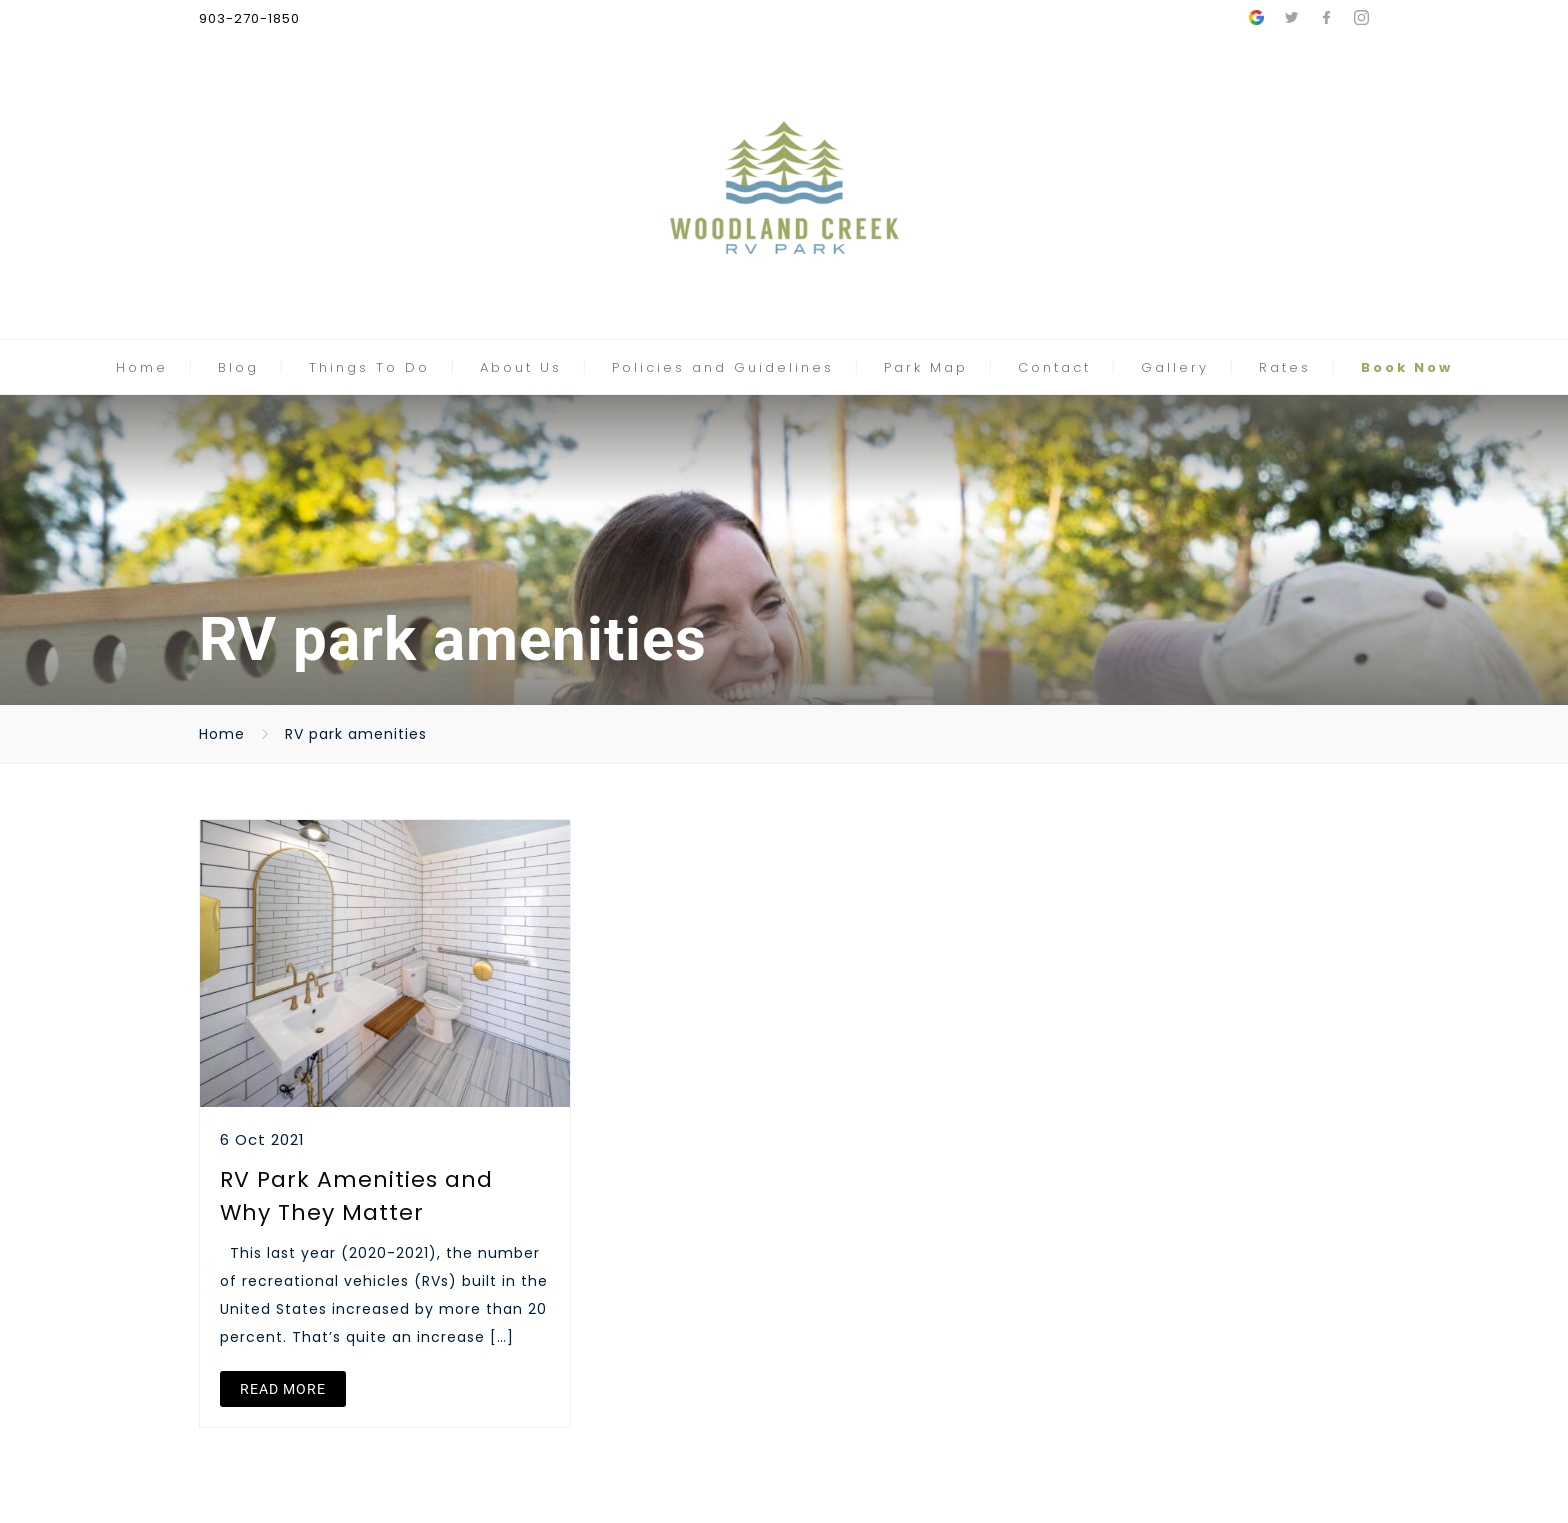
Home (142, 367)
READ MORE (283, 1389)
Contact (1054, 367)
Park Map (926, 367)
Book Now (1407, 367)
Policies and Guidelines (723, 367)
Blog (238, 367)
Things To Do (369, 367)
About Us (521, 367)
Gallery (1175, 367)
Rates (1285, 367)
